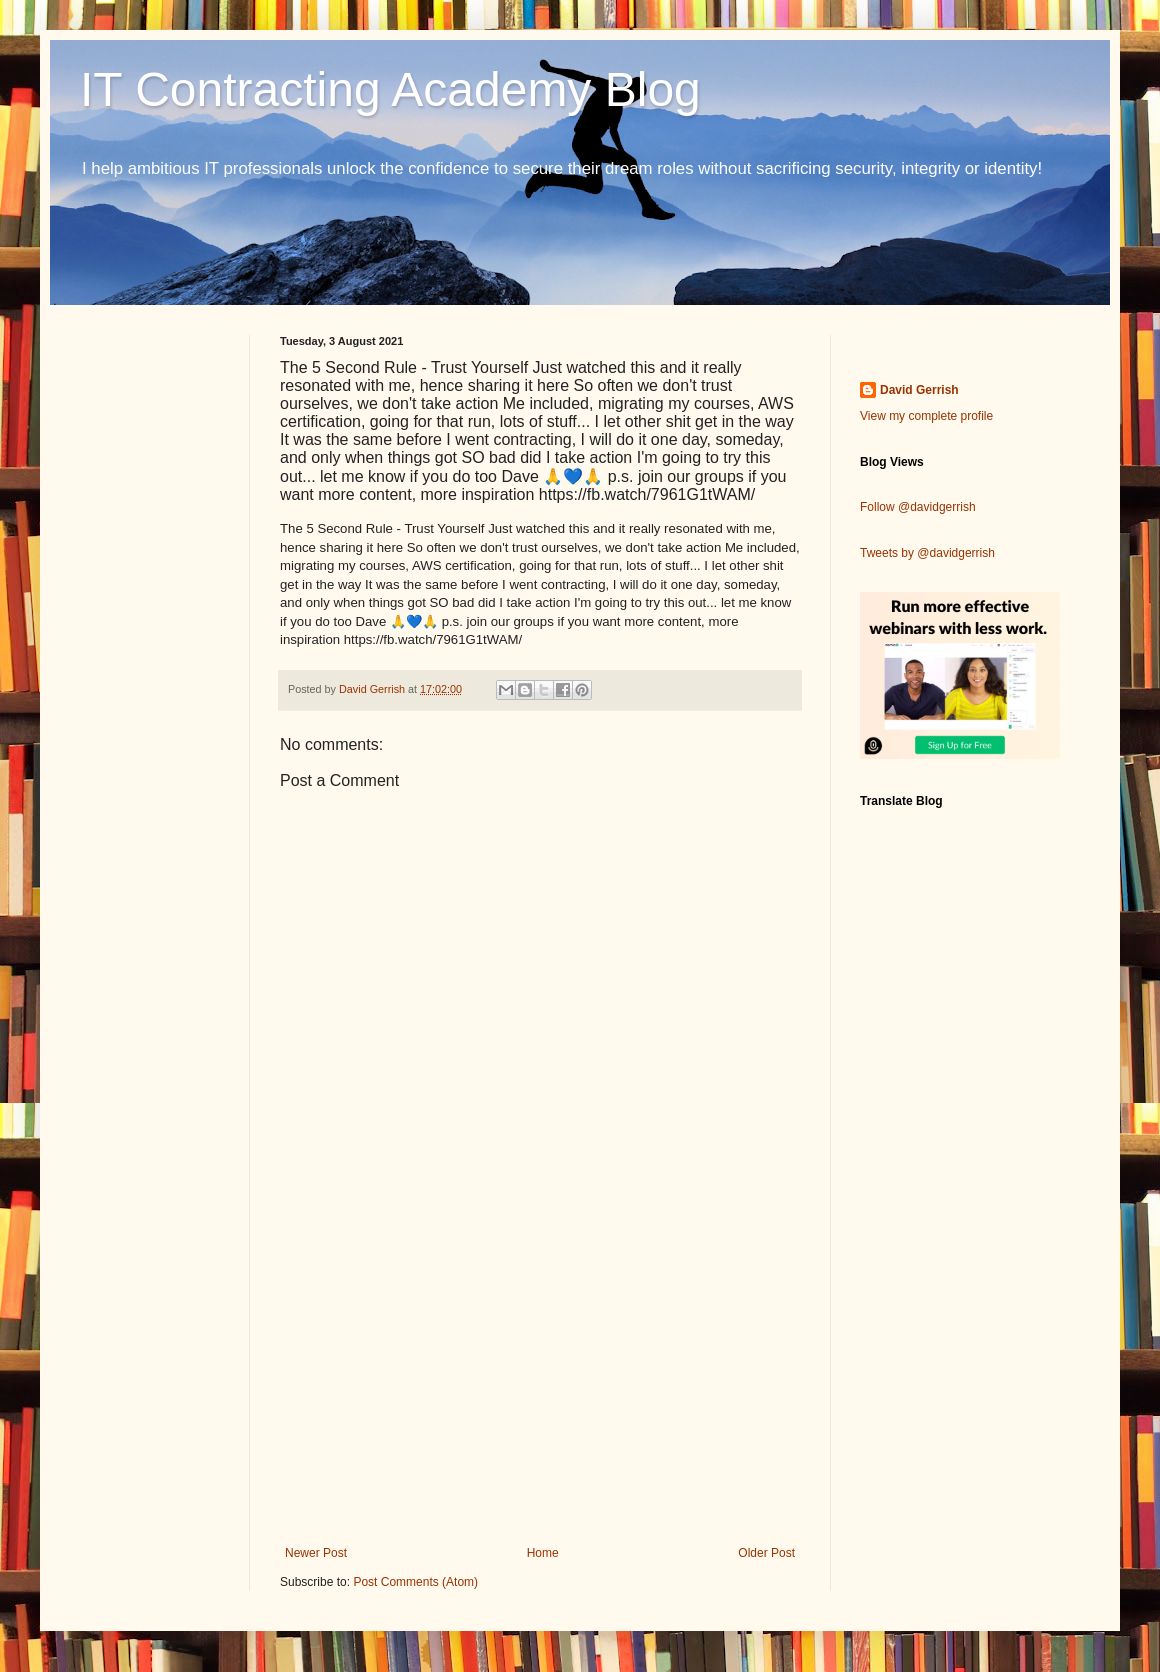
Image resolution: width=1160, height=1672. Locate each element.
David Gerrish (919, 390)
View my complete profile (926, 416)
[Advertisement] (540, 1381)
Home (543, 1553)
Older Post (766, 1553)
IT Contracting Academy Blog (390, 89)
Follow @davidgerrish (918, 507)
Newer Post (316, 1553)
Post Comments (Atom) (415, 1582)
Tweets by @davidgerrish (927, 553)
